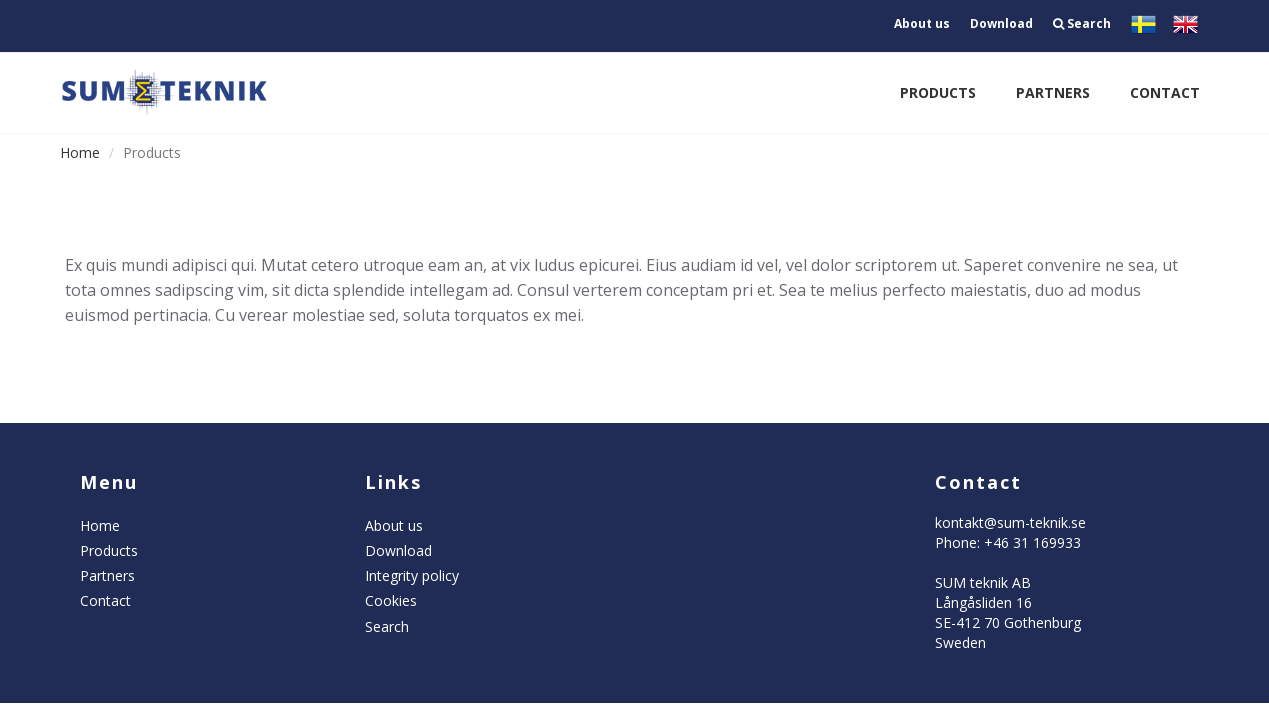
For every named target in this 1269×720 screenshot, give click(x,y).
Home (80, 152)
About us (922, 23)
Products (938, 92)
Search (1082, 23)
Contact (1165, 92)
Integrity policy (412, 575)
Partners (1053, 92)
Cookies (391, 600)
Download (1001, 23)
